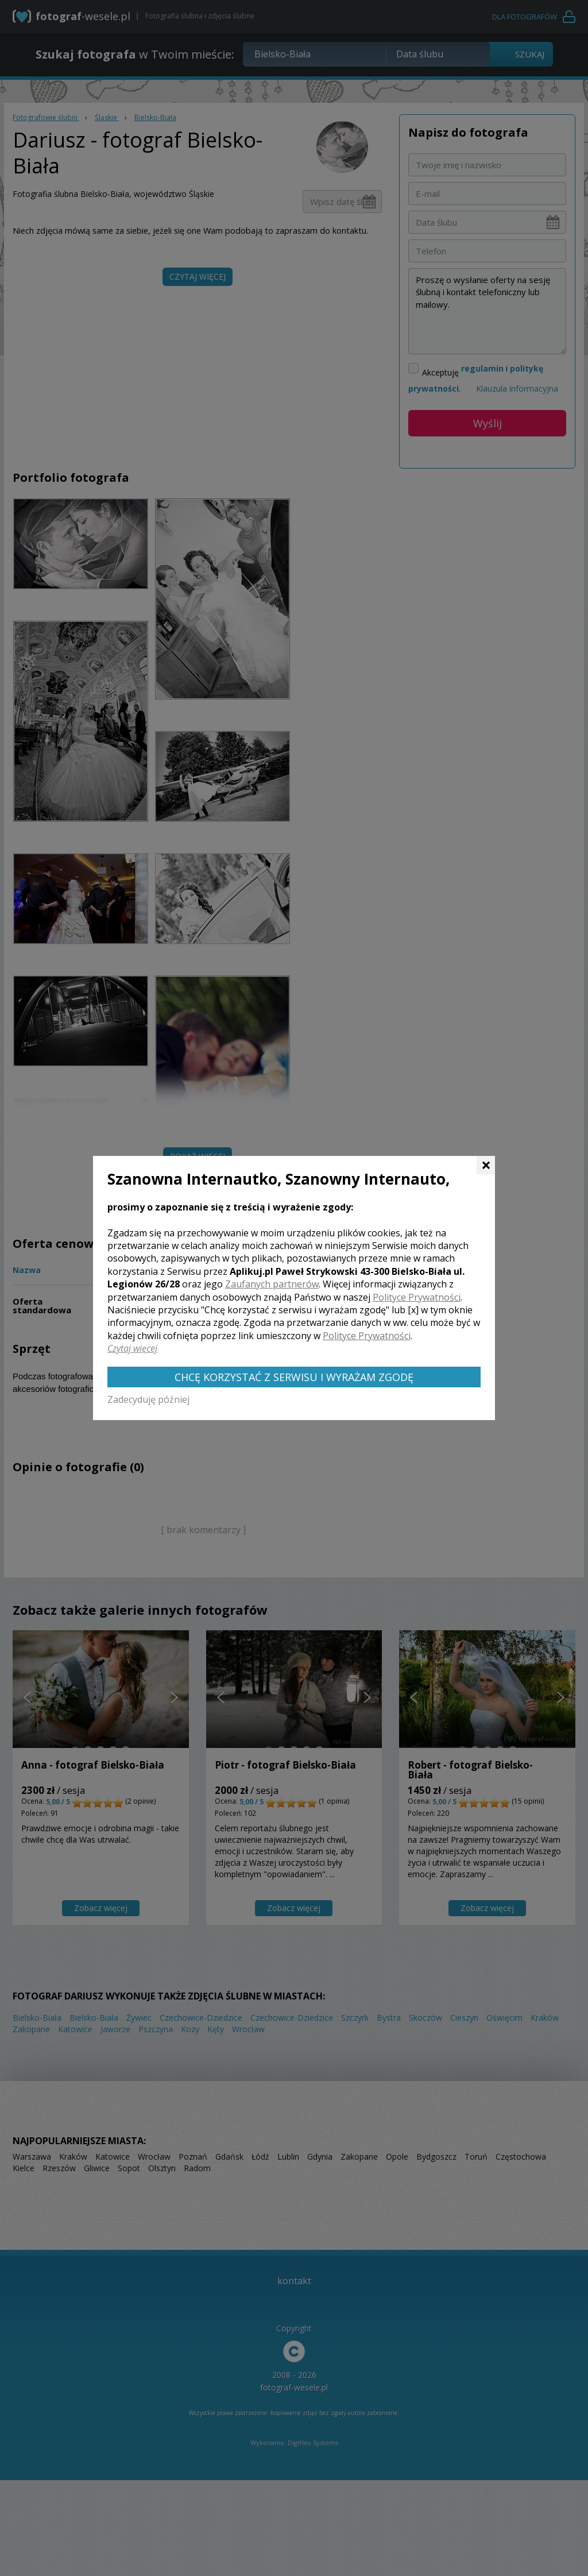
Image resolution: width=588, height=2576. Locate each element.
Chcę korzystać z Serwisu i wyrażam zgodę (294, 1377)
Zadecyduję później (148, 1399)
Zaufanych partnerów (272, 1284)
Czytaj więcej (132, 1348)
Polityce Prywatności (417, 1297)
